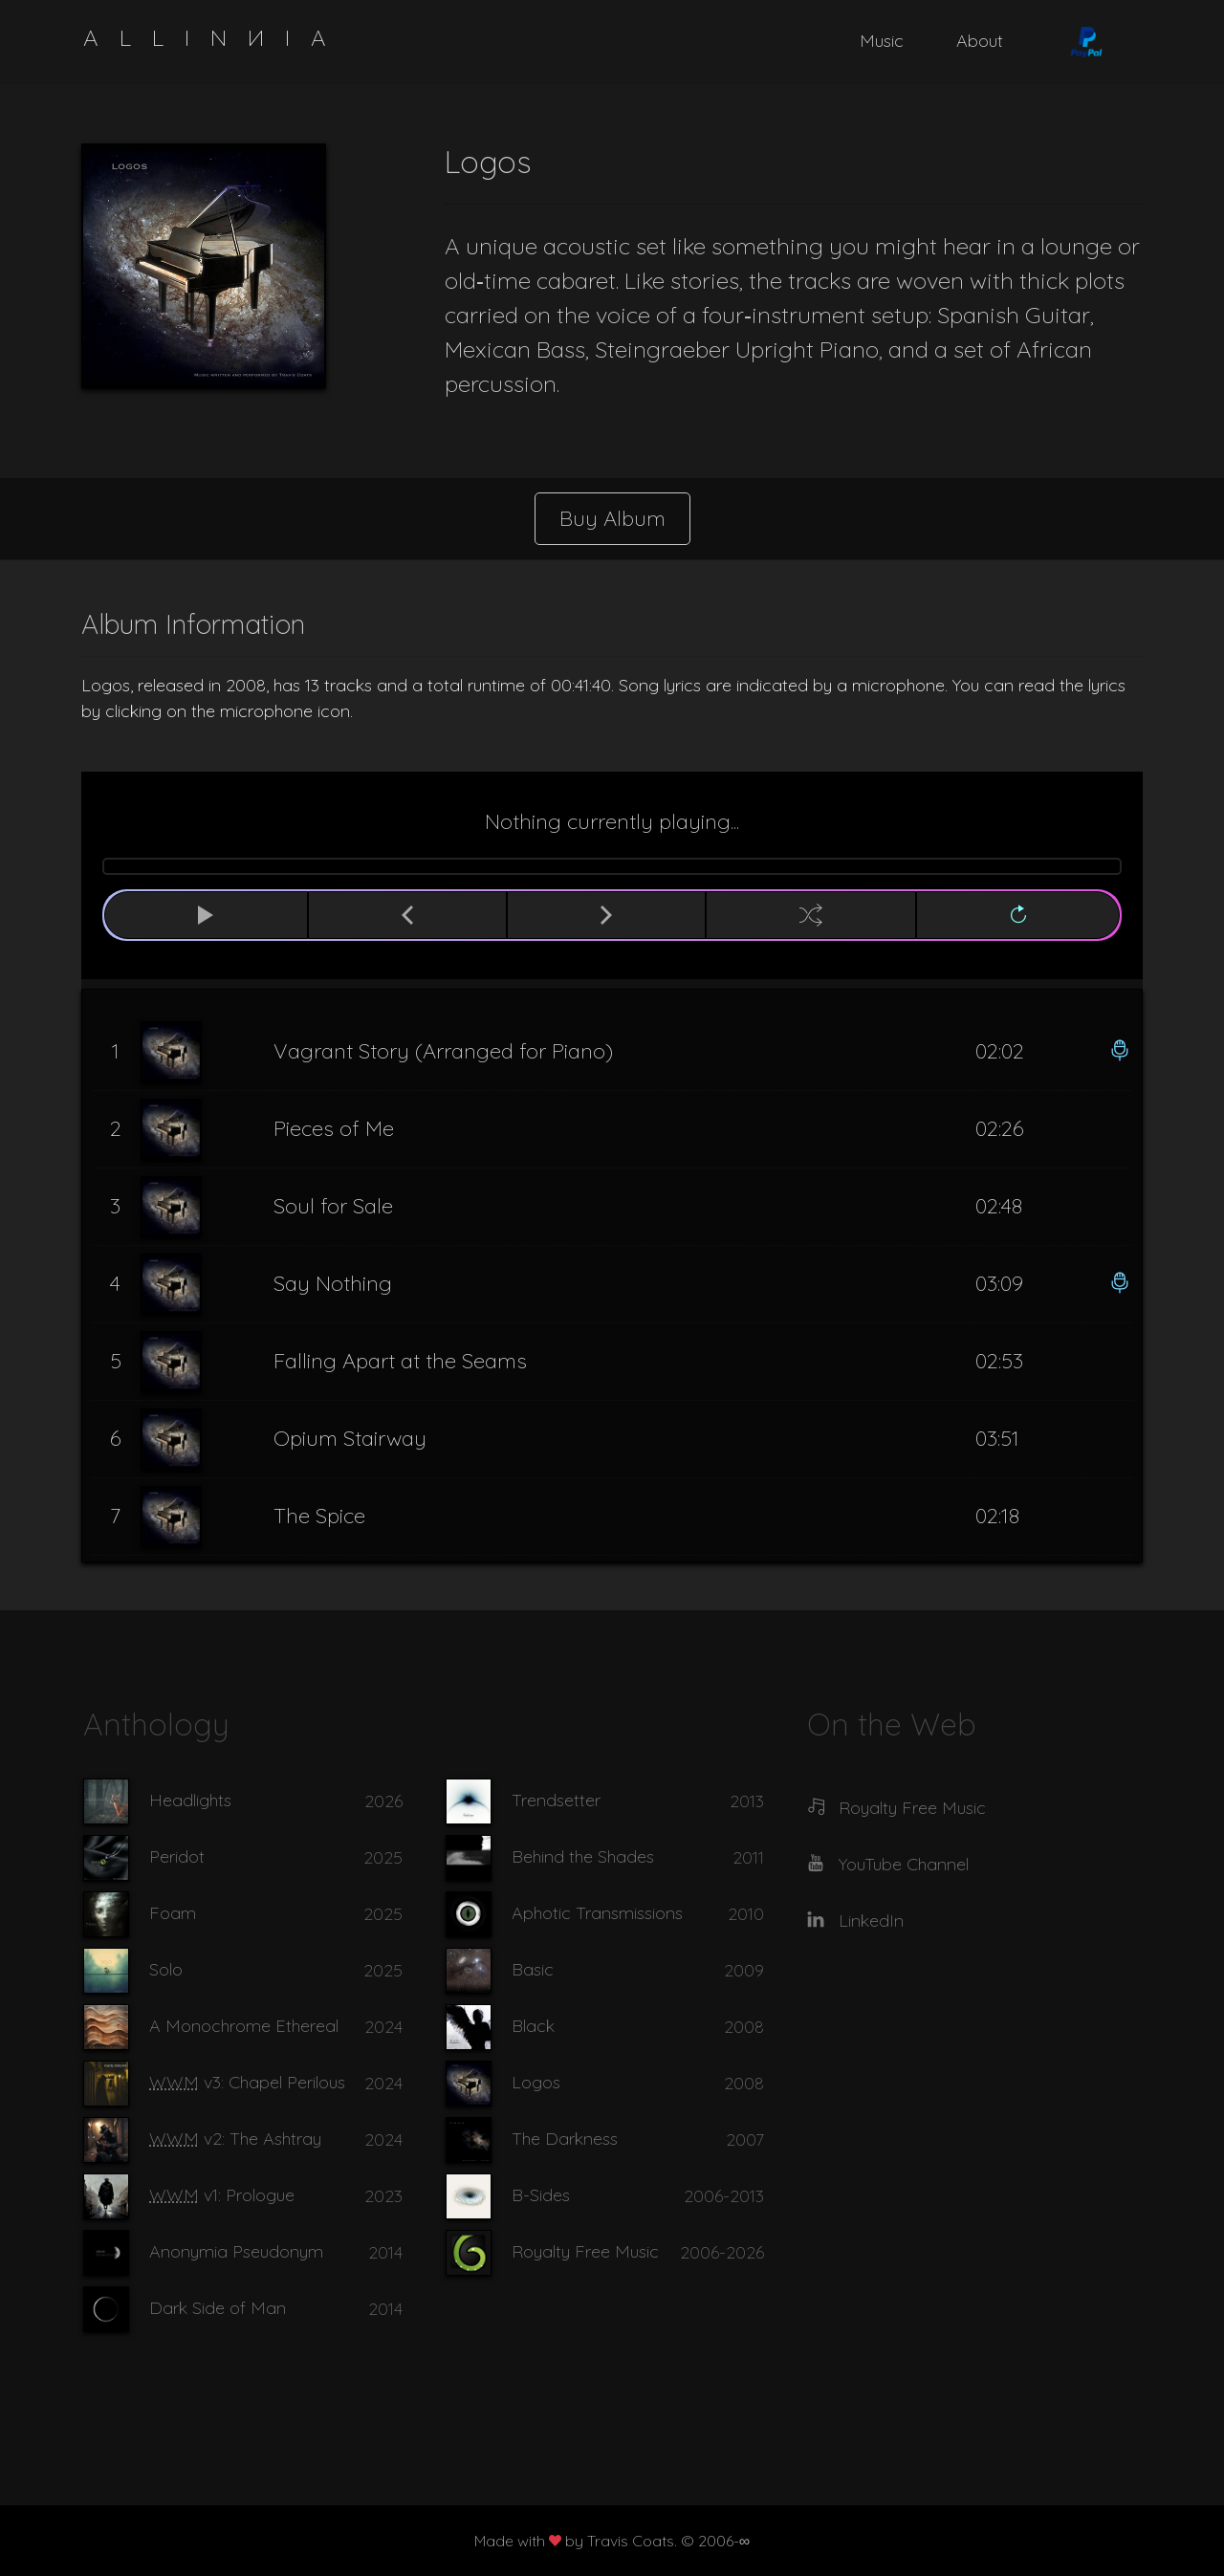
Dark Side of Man (217, 2308)
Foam (172, 1913)
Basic (533, 1969)
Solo (166, 1969)
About (979, 41)
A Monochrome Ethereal (244, 2026)
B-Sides (541, 2195)
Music (882, 41)
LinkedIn (871, 1921)
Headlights (190, 1800)
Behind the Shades (583, 1856)
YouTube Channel (904, 1864)
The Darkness (565, 2139)
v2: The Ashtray (235, 2139)
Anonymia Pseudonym (236, 2251)
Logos (536, 2082)
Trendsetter (556, 1800)
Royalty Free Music (585, 2251)
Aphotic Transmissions (597, 1913)
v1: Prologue (222, 2195)
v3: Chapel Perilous (247, 2082)
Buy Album (612, 518)
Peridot (177, 1856)
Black (533, 2026)
